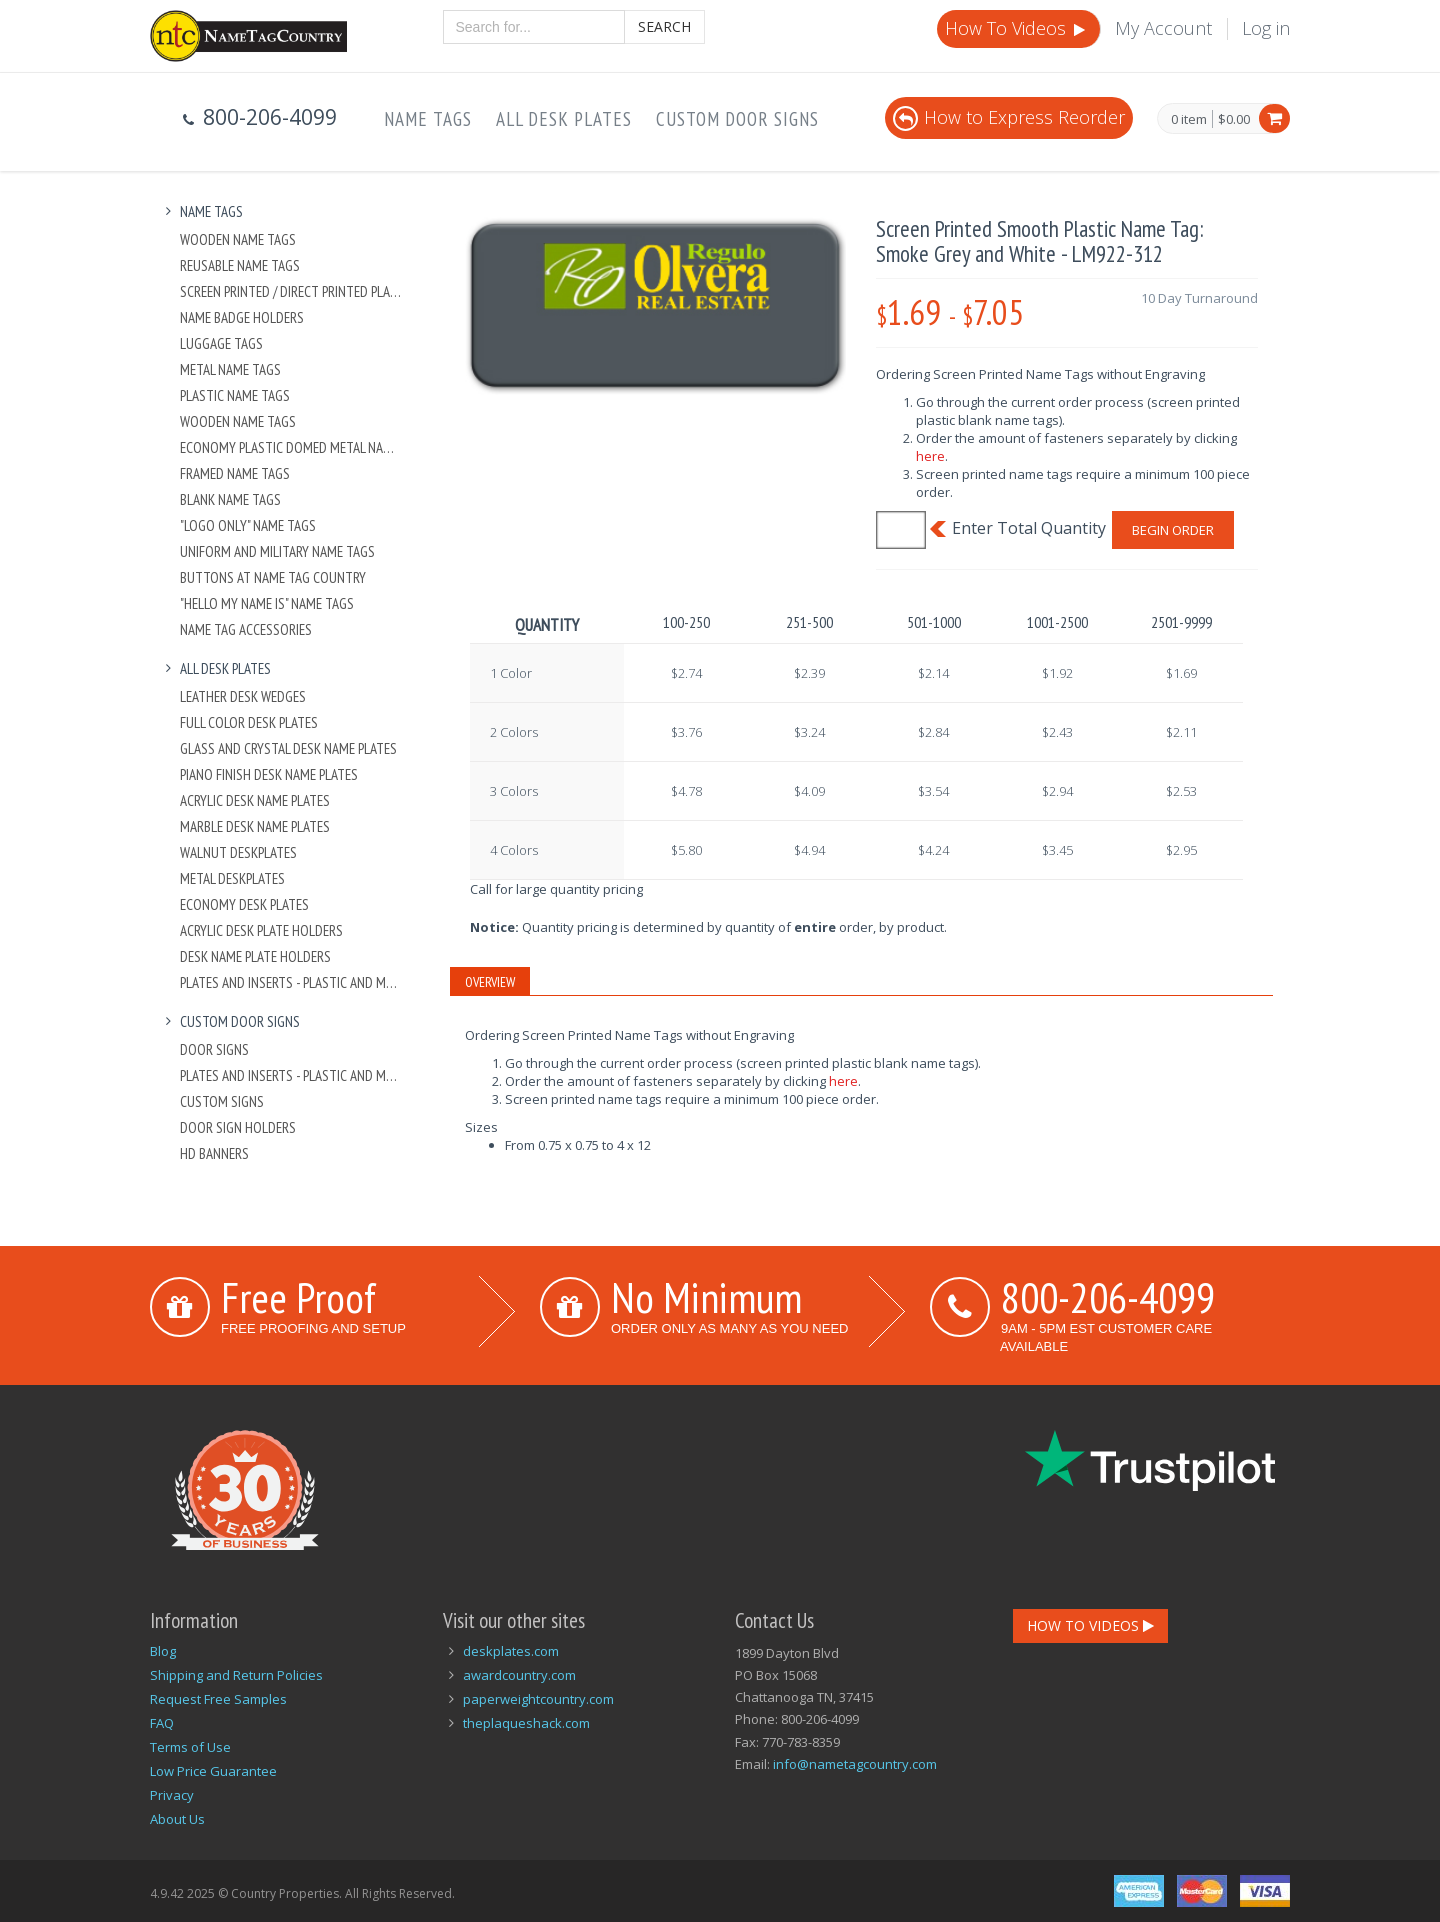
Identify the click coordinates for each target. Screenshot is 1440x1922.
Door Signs (214, 1049)
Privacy (172, 1795)
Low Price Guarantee (213, 1771)
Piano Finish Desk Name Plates (269, 774)
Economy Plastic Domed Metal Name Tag (291, 447)
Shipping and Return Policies (236, 1675)
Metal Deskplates (232, 878)
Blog (163, 1651)
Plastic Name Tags (235, 395)
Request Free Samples (218, 1699)
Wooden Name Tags (238, 239)
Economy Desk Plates (244, 904)
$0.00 (1234, 119)
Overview (490, 982)
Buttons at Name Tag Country (273, 577)
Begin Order (1173, 530)
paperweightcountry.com (538, 1699)
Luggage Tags (221, 343)
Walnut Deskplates (238, 852)
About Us (177, 1819)
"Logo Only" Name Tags (248, 525)
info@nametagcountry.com (855, 1764)
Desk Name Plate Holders (255, 956)
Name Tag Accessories (246, 629)
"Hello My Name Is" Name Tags (267, 603)
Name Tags (428, 119)
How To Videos (1017, 28)
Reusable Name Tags (240, 265)
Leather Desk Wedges (243, 696)
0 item (1189, 120)
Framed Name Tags (235, 473)
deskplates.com (511, 1651)
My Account (1163, 28)
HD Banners (214, 1153)
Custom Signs (222, 1101)
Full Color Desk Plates (249, 722)
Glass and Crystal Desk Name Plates (288, 748)
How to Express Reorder (1009, 117)
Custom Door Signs (737, 119)
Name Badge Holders (242, 317)
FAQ (162, 1723)
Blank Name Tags (230, 499)
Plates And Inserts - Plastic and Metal (291, 982)
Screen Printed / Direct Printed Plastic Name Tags (291, 291)
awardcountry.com (519, 1675)
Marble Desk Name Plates (255, 826)
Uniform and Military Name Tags (277, 551)
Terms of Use (190, 1747)
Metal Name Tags (230, 369)
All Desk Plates (564, 119)
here (930, 456)
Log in (1266, 28)
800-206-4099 (1108, 1297)
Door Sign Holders (238, 1127)
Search (664, 26)
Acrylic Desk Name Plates (255, 800)
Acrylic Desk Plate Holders (261, 930)
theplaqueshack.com (526, 1723)
